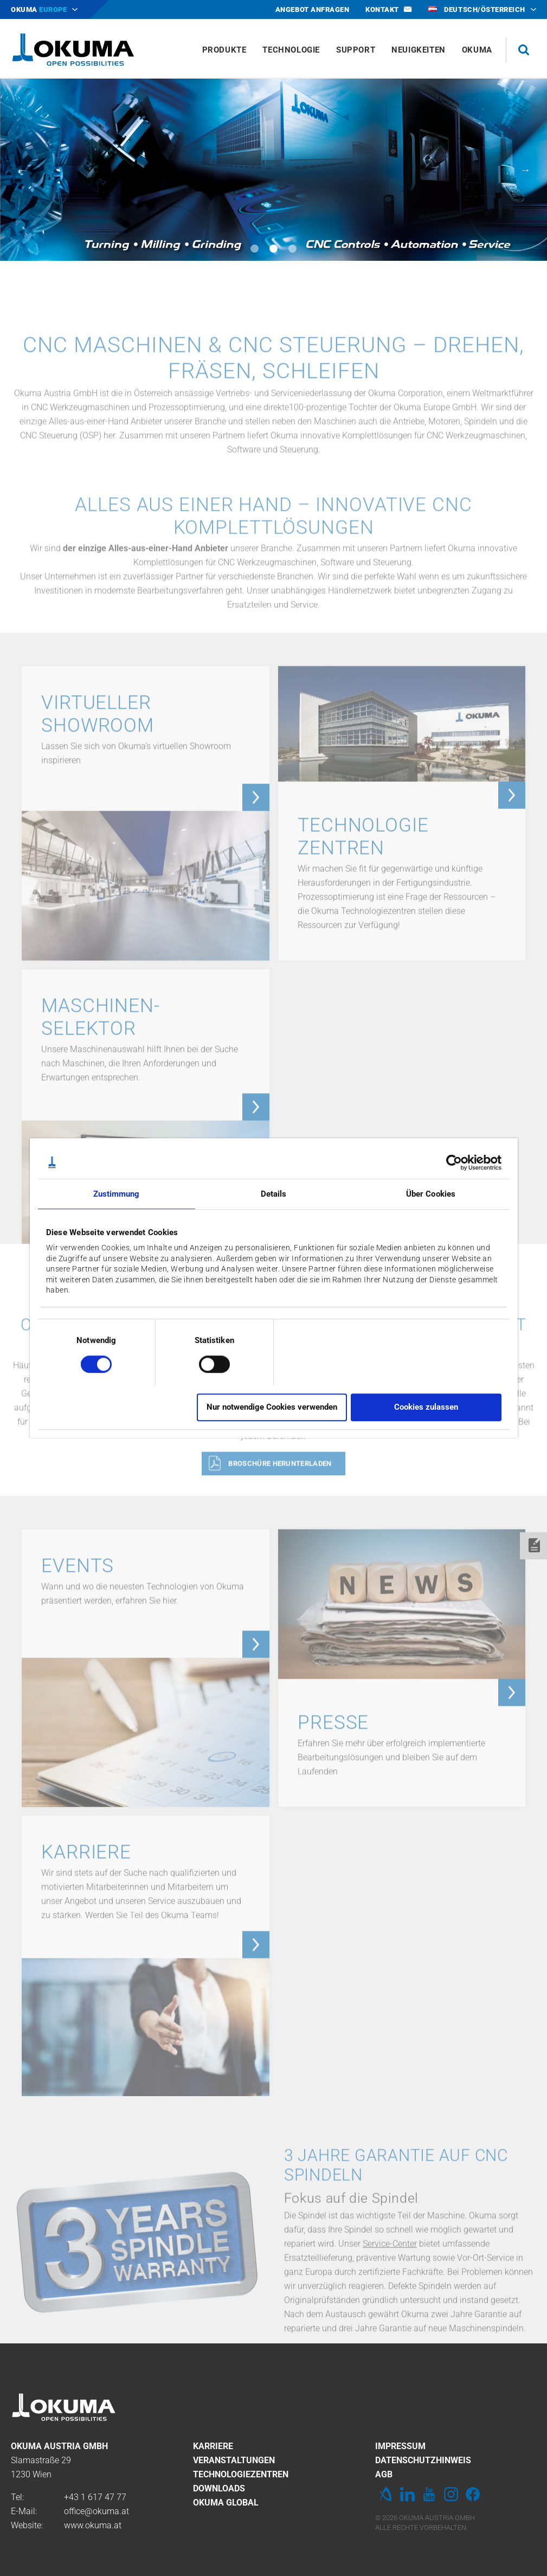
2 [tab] (273, 249)
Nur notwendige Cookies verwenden (272, 1407)
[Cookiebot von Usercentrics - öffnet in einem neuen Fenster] (454, 1162)
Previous (22, 170)
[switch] (206, 1363)
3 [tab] (292, 249)
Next (525, 170)
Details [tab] (274, 1194)
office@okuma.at (96, 2511)
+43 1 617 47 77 (95, 2497)
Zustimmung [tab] (116, 1194)
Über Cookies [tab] (430, 1194)
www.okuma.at (92, 2525)
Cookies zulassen (426, 1407)
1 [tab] (254, 249)
